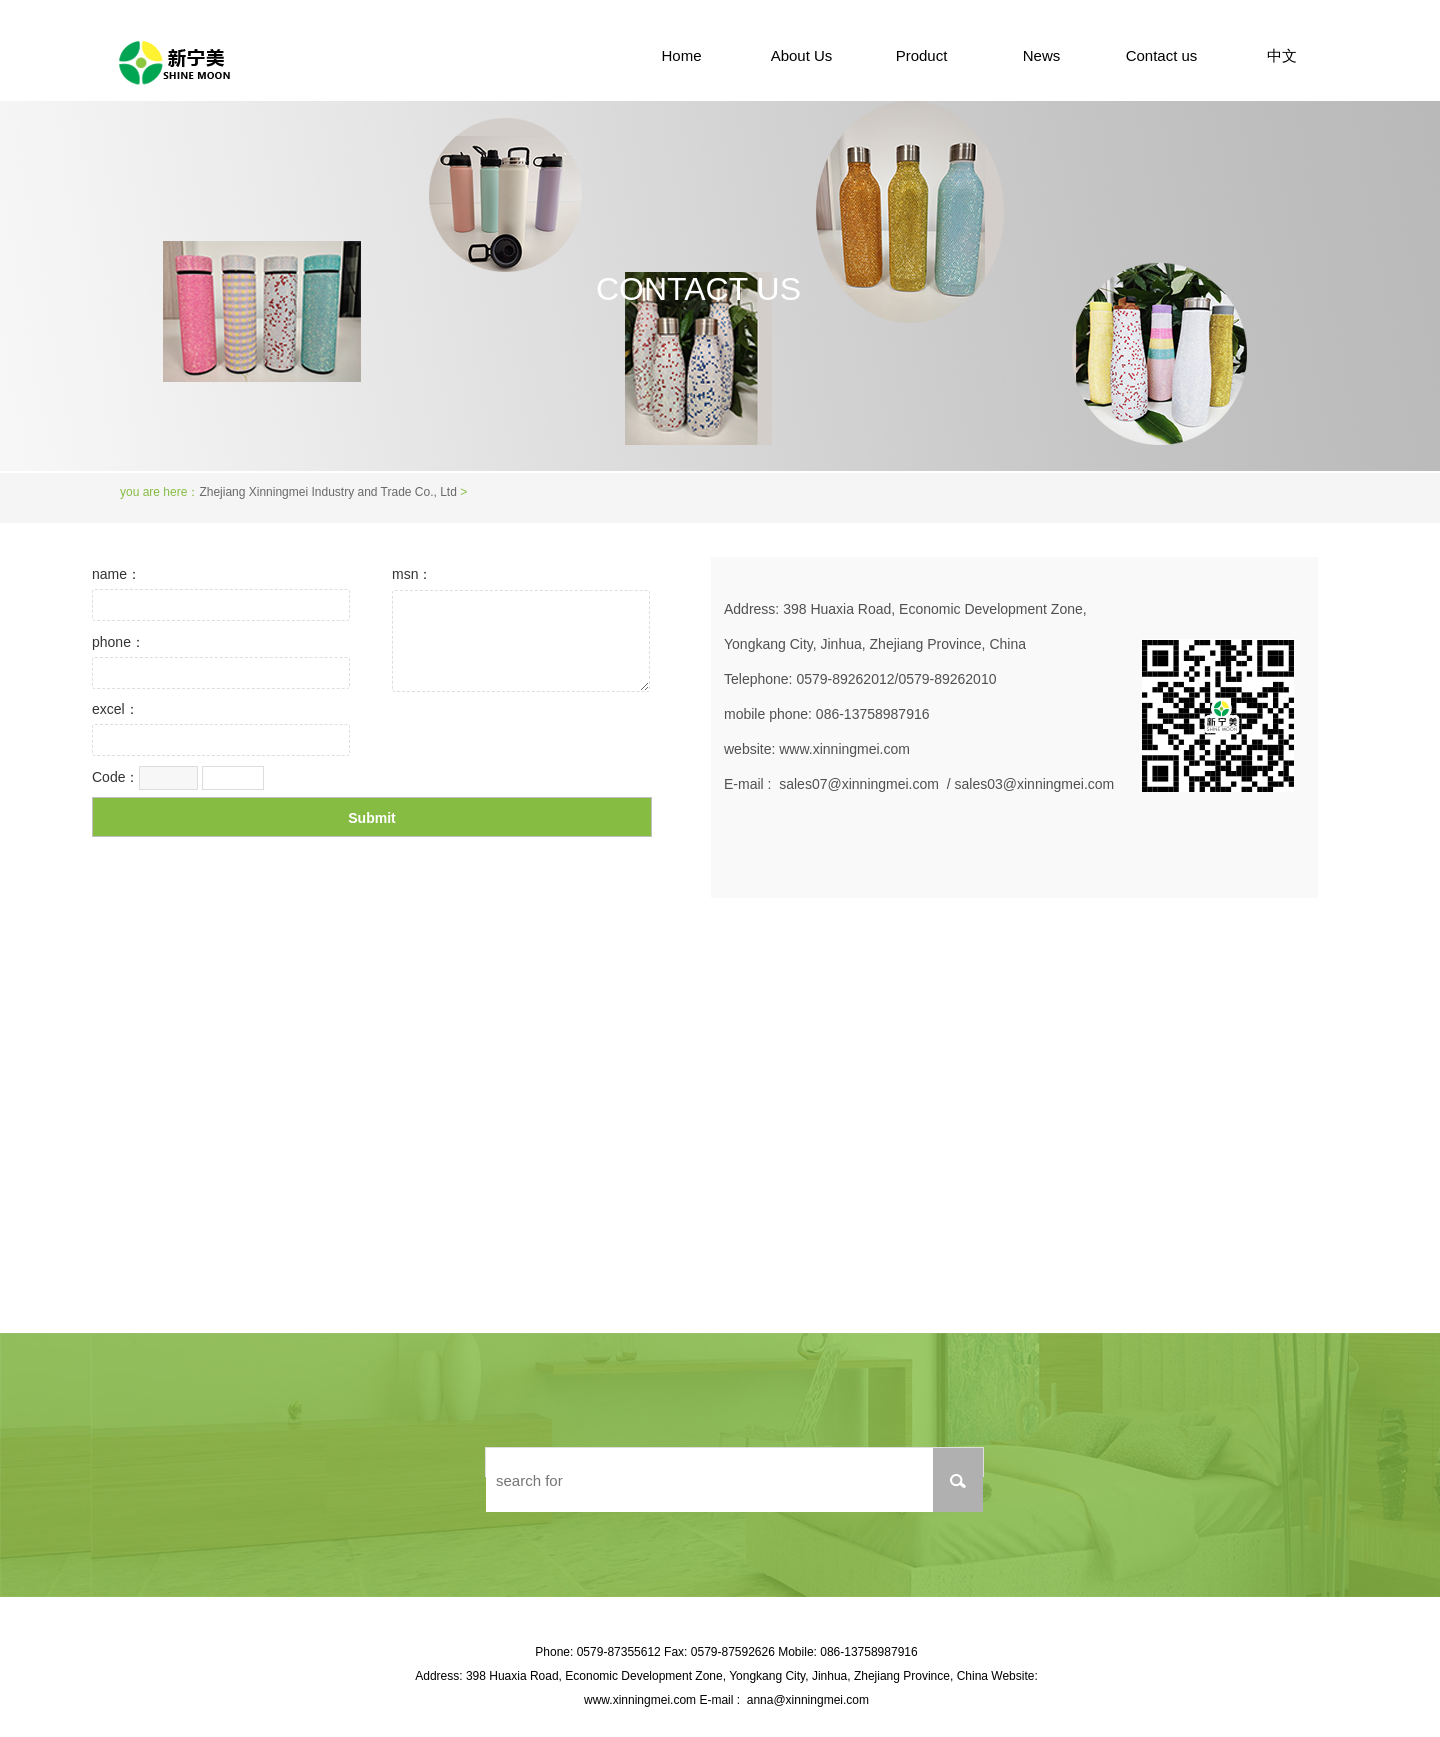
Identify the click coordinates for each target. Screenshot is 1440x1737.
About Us (802, 55)
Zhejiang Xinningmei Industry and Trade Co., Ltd (327, 492)
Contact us (1162, 55)
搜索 (958, 1480)
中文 (1282, 55)
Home (681, 55)
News (1042, 55)
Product (922, 55)
